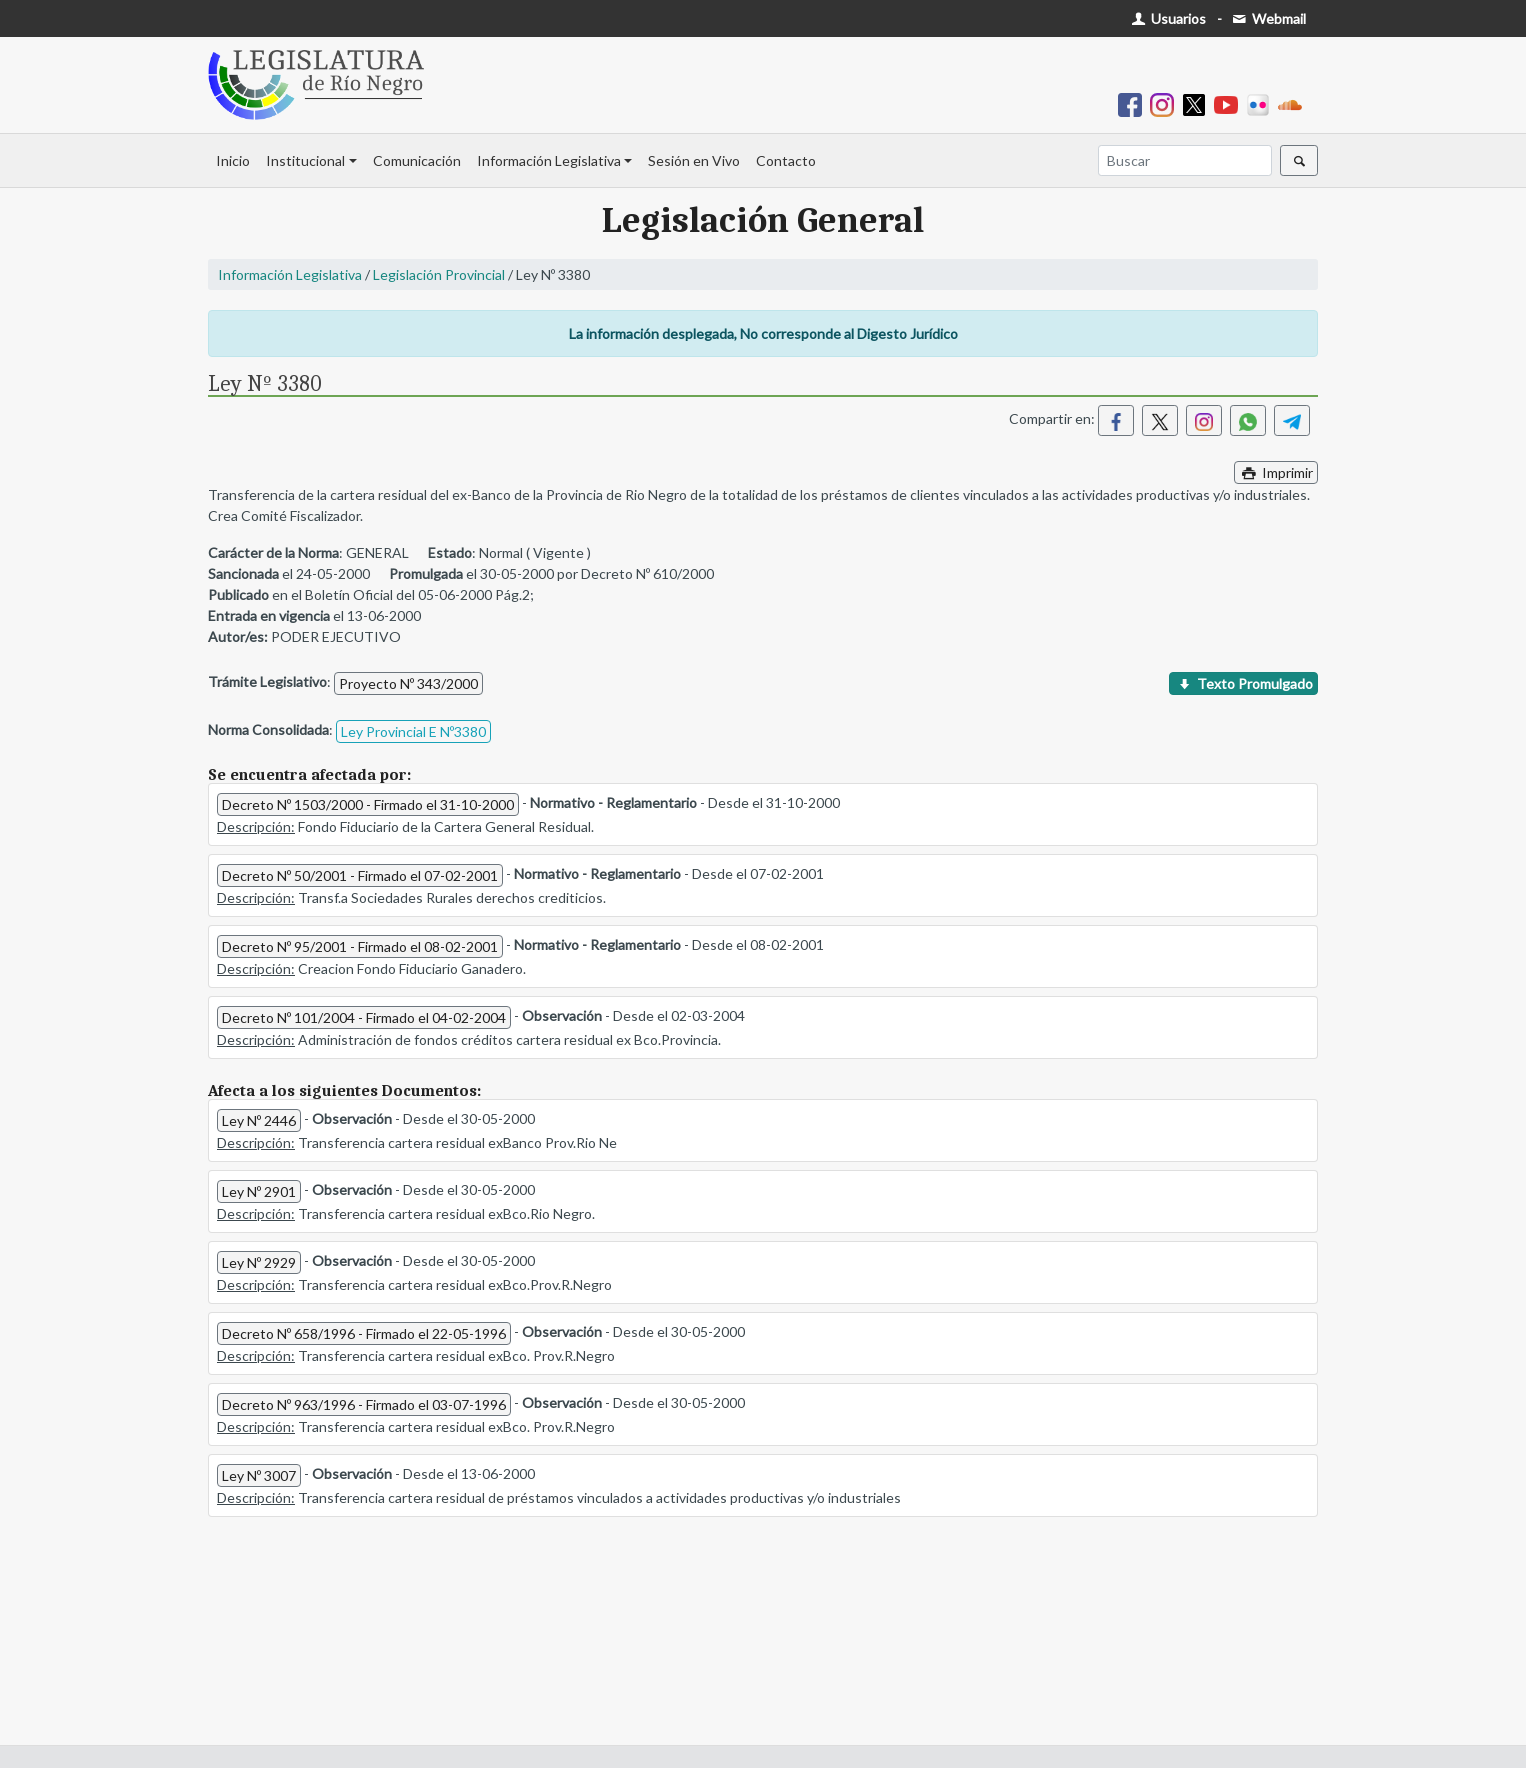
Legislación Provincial (439, 274)
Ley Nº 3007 (259, 1475)
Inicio (233, 160)
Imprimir (1276, 472)
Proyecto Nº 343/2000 (408, 683)
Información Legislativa (549, 160)
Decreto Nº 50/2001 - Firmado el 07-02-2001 (360, 875)
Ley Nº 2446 (259, 1120)
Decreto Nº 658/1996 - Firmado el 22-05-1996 (364, 1333)
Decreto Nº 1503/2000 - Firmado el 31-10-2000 (368, 804)
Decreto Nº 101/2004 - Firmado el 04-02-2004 (364, 1017)
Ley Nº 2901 (259, 1191)
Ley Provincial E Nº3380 (413, 731)
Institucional (305, 160)
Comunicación (417, 160)
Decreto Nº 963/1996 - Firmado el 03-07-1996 (364, 1404)
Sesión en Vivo (694, 160)
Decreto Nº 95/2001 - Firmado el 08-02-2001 (360, 946)
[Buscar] (1185, 160)
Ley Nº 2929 (259, 1262)
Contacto (786, 160)
